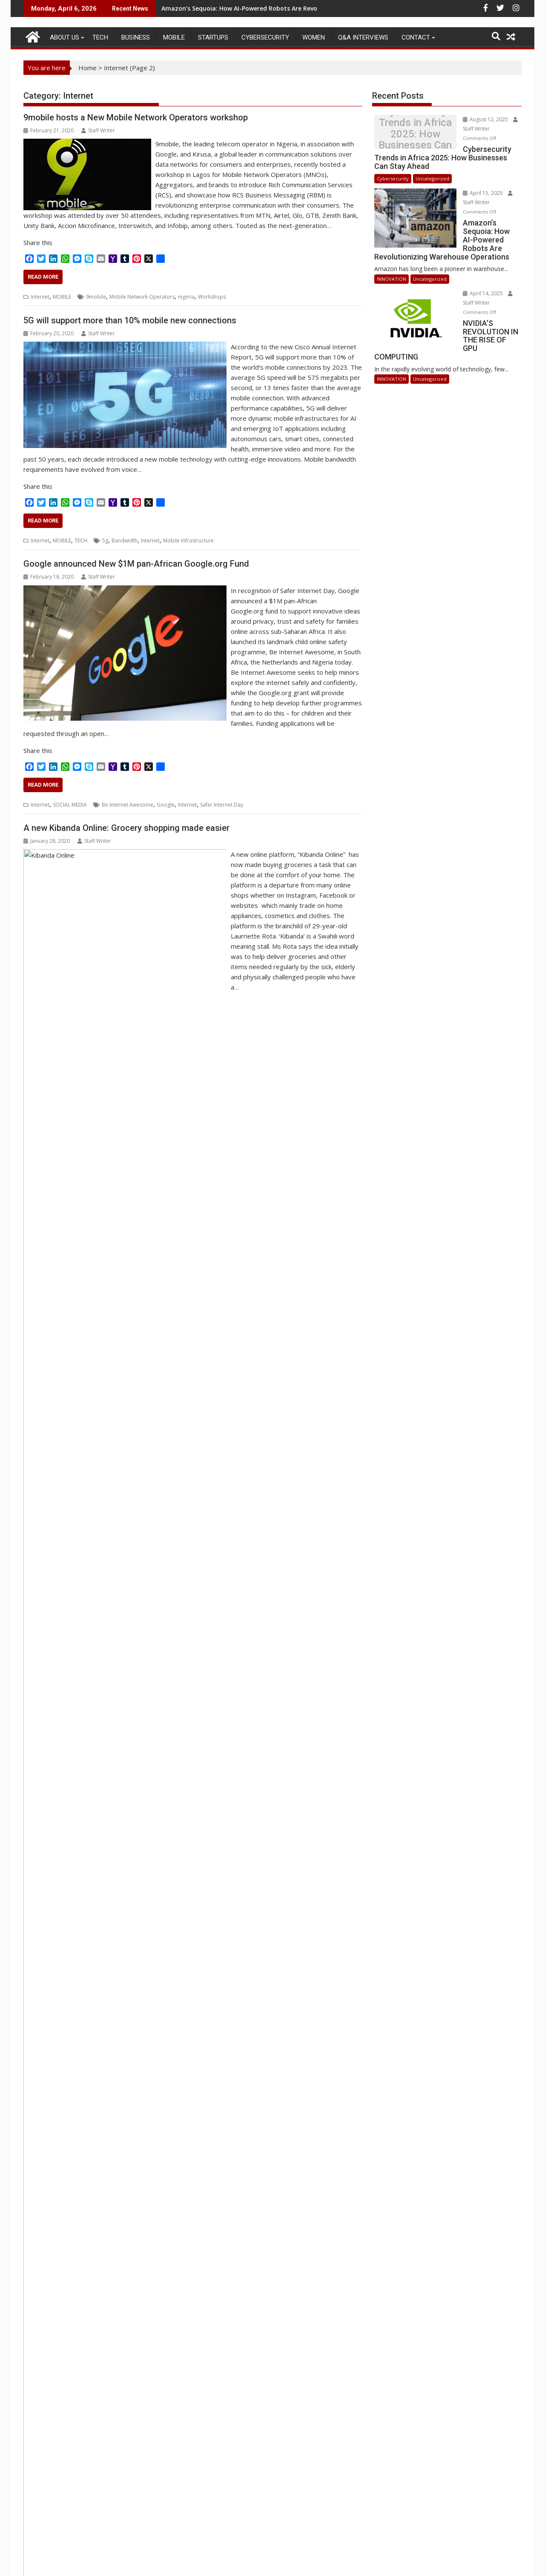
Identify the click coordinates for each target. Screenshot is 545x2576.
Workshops (212, 296)
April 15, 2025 (464, 183)
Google (166, 804)
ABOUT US (64, 37)
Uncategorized (432, 169)
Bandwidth (125, 540)
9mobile (96, 296)
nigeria (186, 296)
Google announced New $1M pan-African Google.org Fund (136, 564)
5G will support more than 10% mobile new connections (129, 320)
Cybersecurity (265, 37)
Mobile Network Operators (142, 296)
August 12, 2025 (466, 119)
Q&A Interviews (363, 37)
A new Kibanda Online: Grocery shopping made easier (126, 828)
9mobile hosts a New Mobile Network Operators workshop (135, 117)
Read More (43, 277)
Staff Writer (98, 130)
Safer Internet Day (221, 804)
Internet (40, 296)
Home (87, 67)
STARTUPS (213, 37)
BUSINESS (135, 37)
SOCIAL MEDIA (70, 804)
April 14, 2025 (464, 266)
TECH (100, 37)
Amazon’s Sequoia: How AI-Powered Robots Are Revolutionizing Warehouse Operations (290, 8)
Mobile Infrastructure (188, 540)
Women (313, 37)
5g (105, 540)
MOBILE (174, 37)
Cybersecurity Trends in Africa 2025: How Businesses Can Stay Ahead (405, 134)
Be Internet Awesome (127, 804)
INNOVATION (391, 251)
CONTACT (416, 37)
